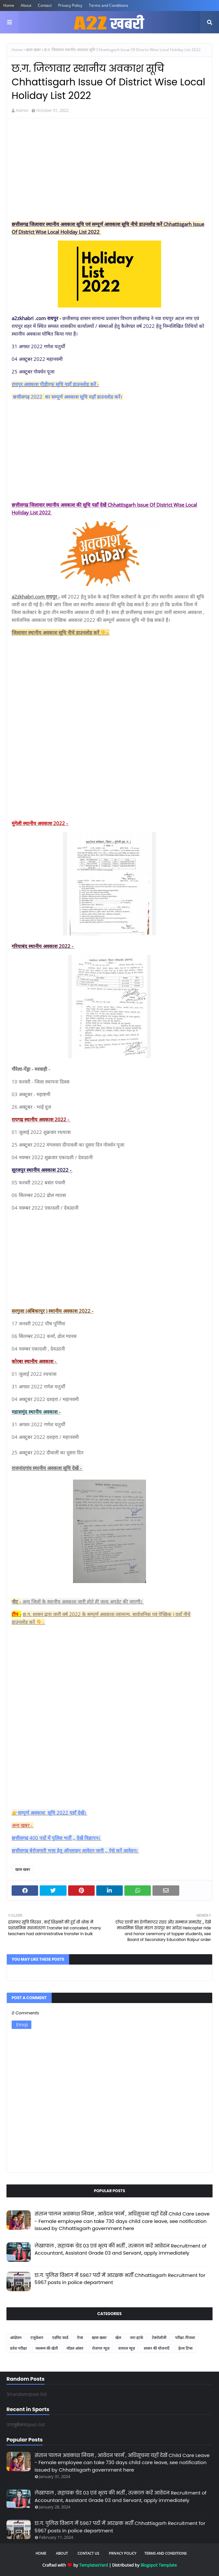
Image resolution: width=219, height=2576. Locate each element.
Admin (22, 110)
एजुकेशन (36, 2337)
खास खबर (33, 49)
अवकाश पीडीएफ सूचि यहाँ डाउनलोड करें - (61, 384)
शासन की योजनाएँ (157, 2348)
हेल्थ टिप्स (185, 2348)
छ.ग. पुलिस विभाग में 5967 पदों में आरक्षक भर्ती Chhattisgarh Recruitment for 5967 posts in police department (120, 2279)
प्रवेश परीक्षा (18, 2348)
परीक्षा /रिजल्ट (185, 2337)
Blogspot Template (159, 2565)
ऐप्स (80, 2337)
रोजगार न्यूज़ (101, 2348)
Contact (45, 5)
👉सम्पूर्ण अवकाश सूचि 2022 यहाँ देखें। (49, 1812)
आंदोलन (16, 2337)
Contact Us (88, 2553)
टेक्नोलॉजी (159, 2337)
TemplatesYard (93, 2565)
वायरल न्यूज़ (126, 2348)
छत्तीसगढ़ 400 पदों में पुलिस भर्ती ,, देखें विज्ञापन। (56, 1838)
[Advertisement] (109, 170)
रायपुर (18, 384)
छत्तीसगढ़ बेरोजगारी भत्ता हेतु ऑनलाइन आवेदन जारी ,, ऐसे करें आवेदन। (75, 1850)
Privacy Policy (70, 5)
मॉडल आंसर (75, 2348)
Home (8, 5)
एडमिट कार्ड (60, 2337)
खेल (118, 2337)
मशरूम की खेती (47, 2348)
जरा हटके (136, 2337)
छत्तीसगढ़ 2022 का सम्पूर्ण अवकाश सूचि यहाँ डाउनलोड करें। (67, 396)
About (26, 5)
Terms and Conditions (108, 5)
